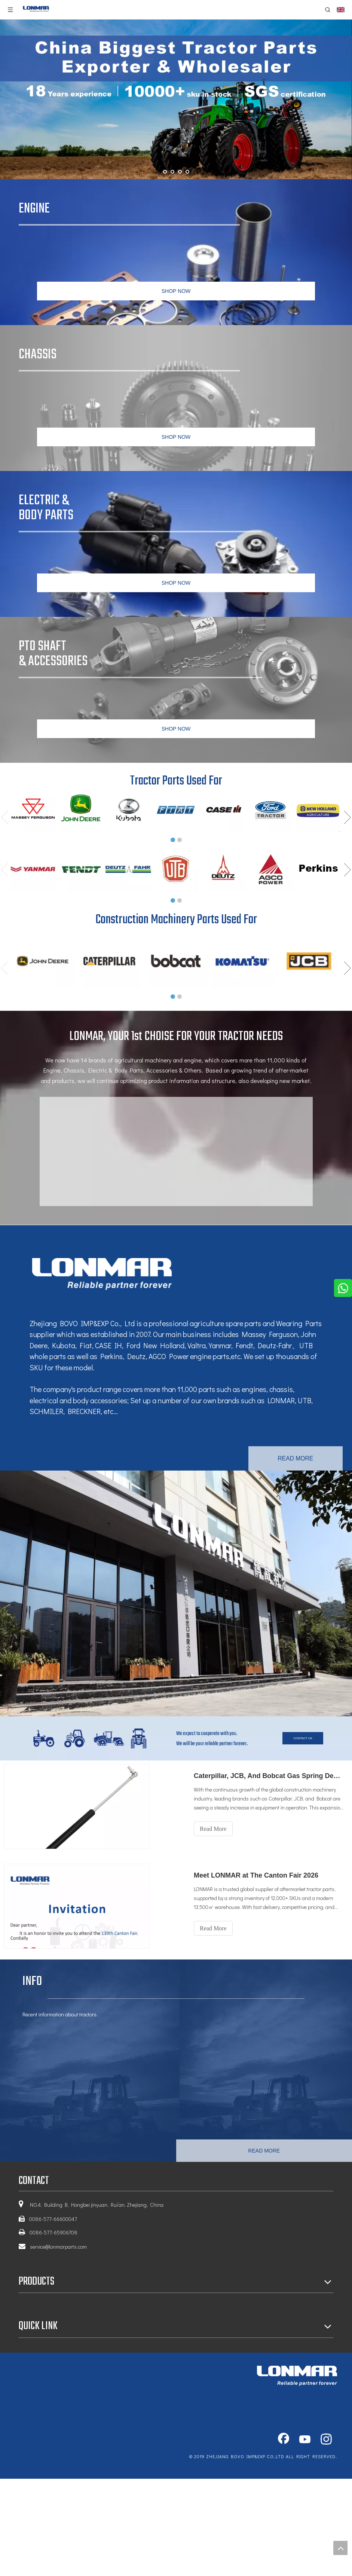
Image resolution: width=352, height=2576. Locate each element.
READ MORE (295, 1458)
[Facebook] (284, 2440)
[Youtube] (305, 2440)
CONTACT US (302, 1738)
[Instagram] (326, 2440)
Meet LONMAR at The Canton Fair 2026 (256, 1875)
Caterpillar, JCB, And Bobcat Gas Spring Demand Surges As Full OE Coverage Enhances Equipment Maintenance (269, 1776)
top (340, 2548)
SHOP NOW (176, 291)
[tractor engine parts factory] (176, 1593)
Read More (213, 1829)
